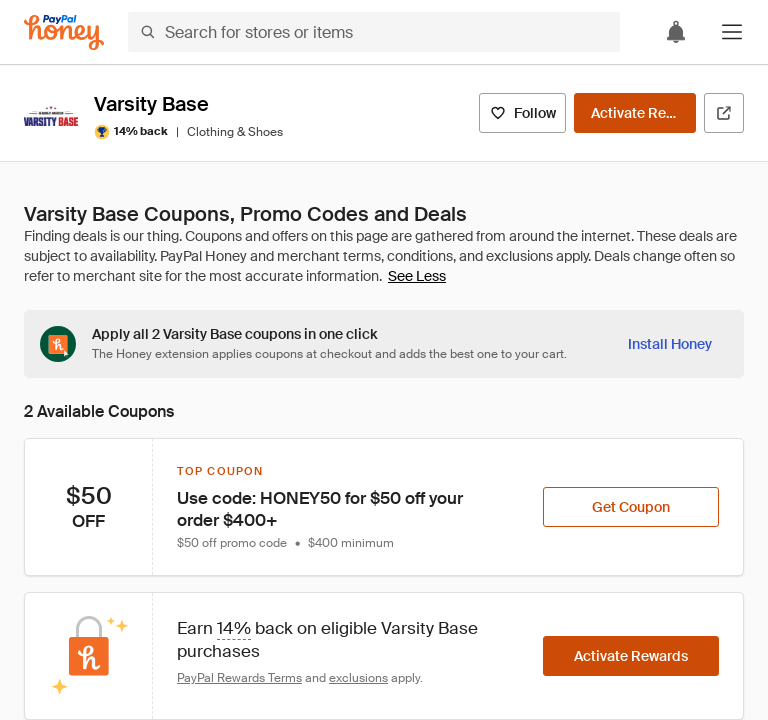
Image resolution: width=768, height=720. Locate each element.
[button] (732, 32)
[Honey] (64, 32)
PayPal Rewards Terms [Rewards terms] (239, 678)
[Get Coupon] (631, 507)
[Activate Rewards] (635, 113)
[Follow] (522, 113)
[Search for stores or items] (374, 32)
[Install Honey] (670, 344)
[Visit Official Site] (724, 113)
